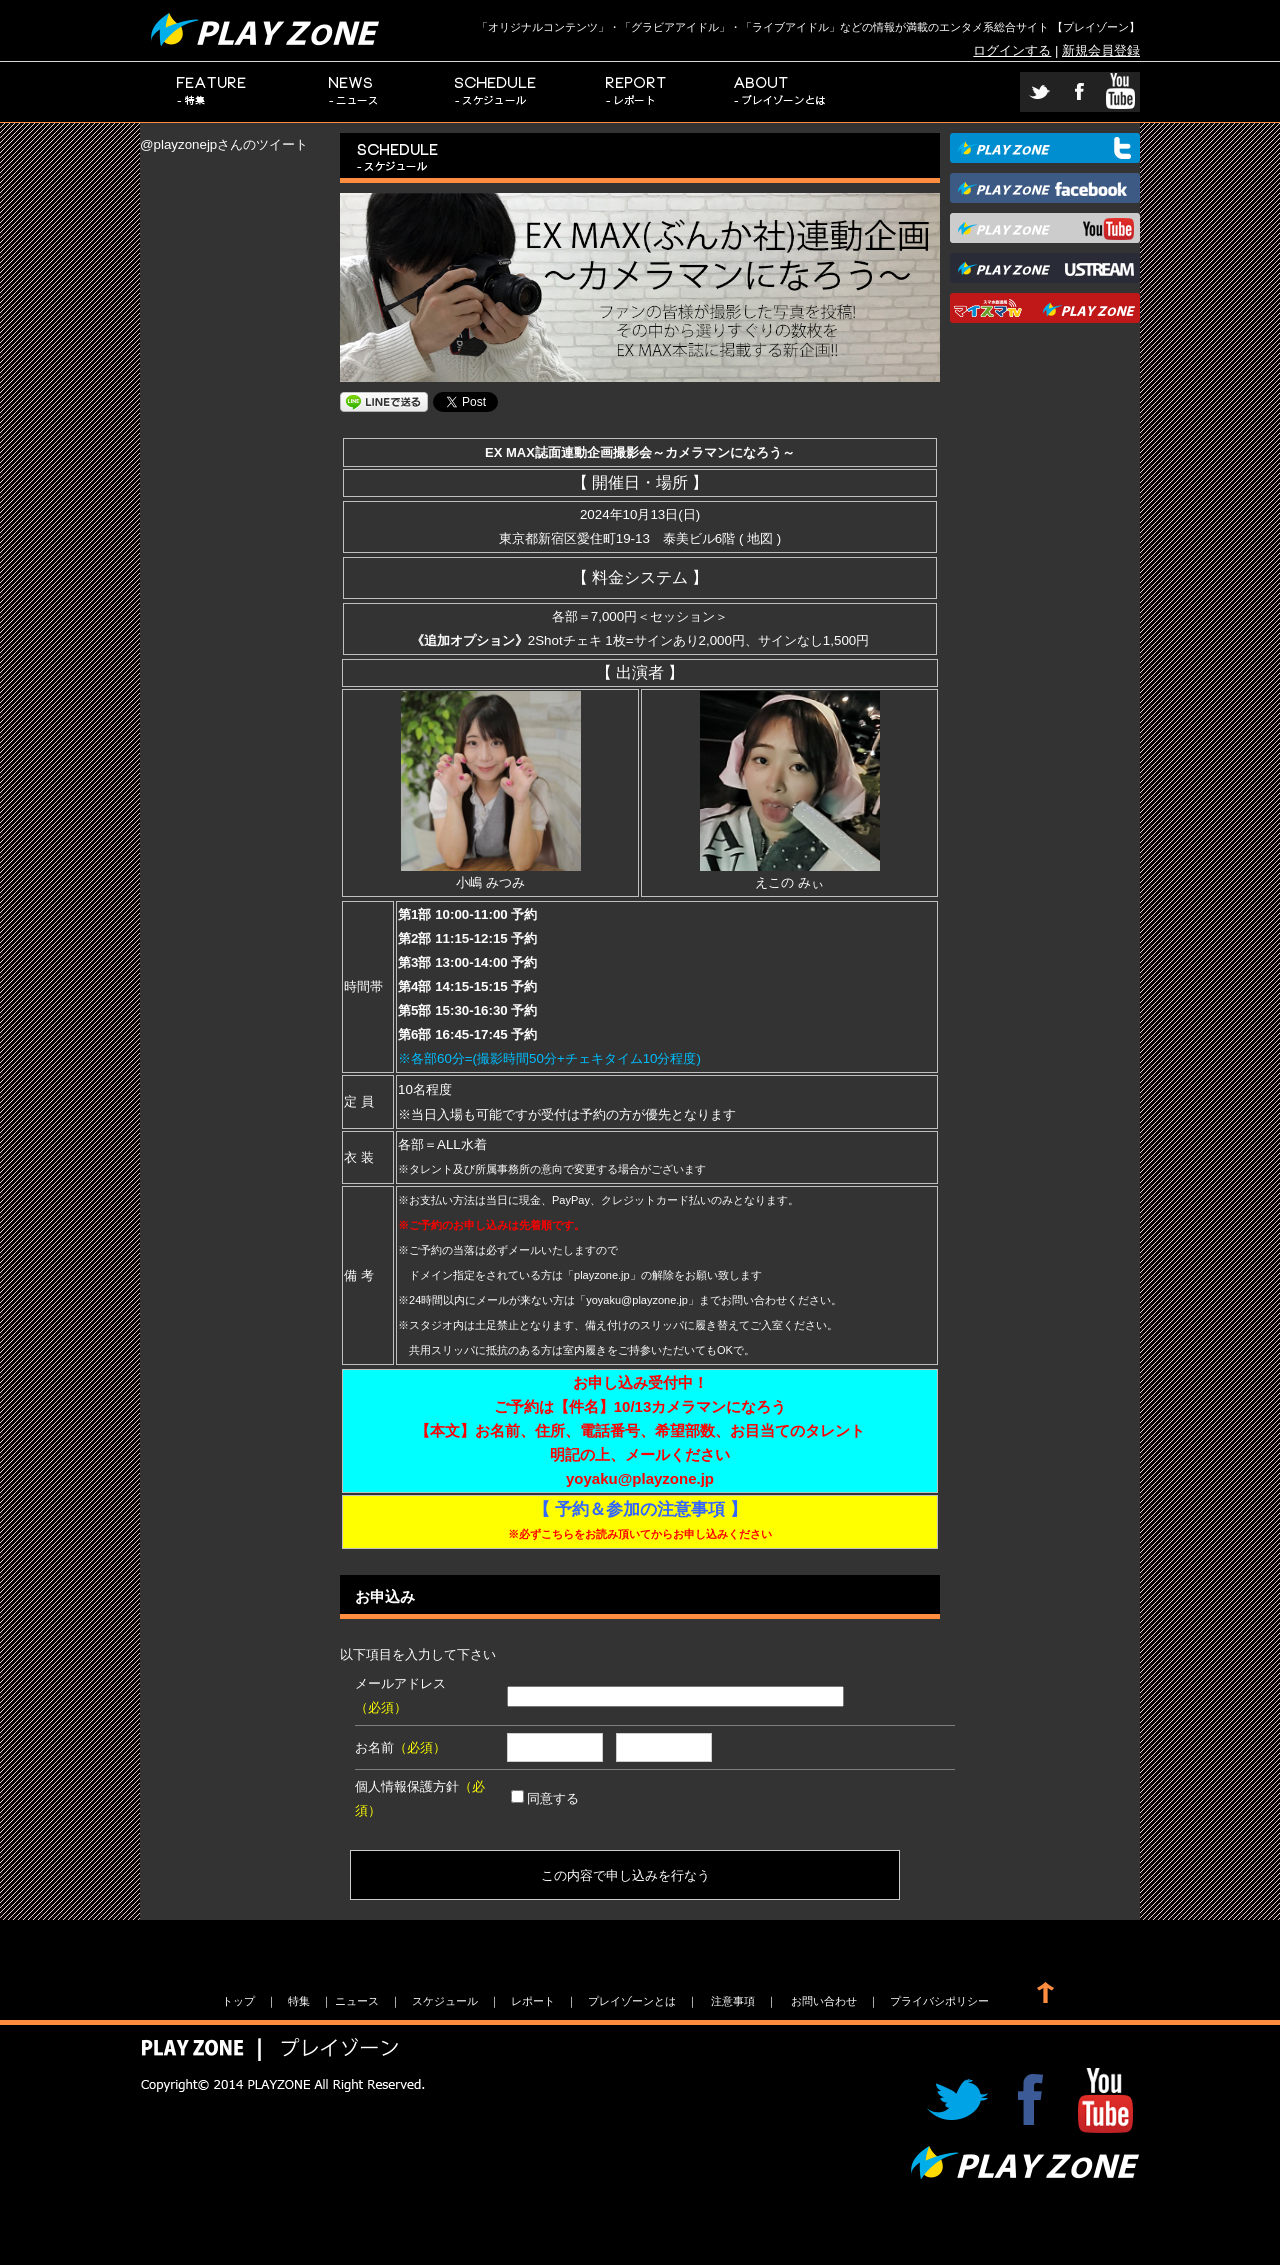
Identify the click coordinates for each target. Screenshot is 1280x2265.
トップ (238, 2001)
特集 (211, 92)
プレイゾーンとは (780, 92)
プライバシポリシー (939, 2001)
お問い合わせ (824, 2001)
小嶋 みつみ (491, 874)
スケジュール (496, 92)
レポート (638, 92)
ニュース (354, 92)
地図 (760, 538)
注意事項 (733, 2001)
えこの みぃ (790, 874)
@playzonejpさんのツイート (224, 144)
